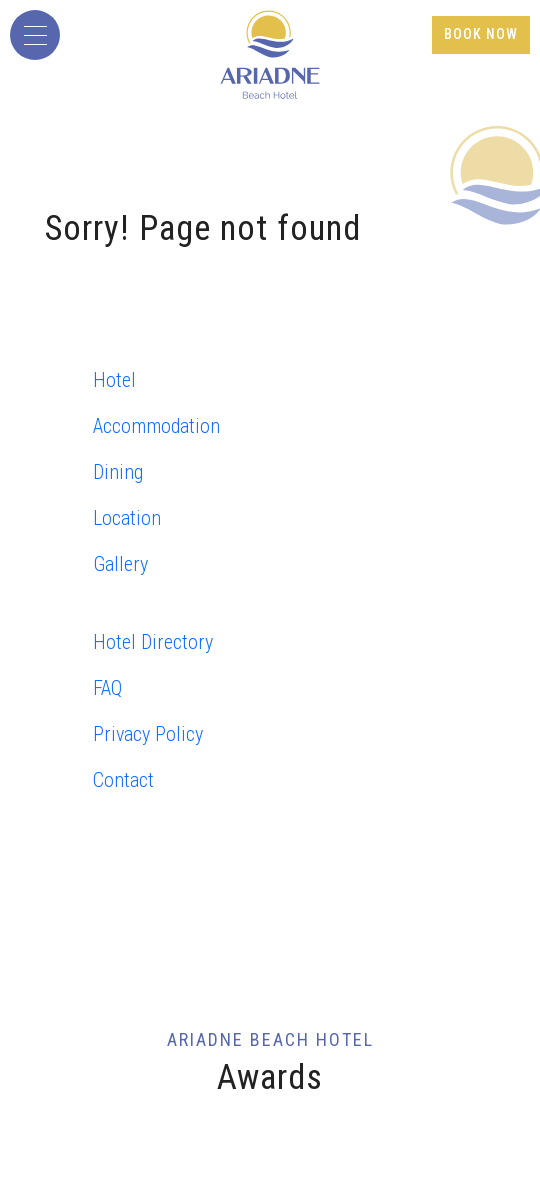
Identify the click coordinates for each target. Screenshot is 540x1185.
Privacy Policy (148, 734)
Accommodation (156, 426)
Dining (118, 472)
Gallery (120, 564)
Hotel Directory (153, 642)
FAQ (107, 688)
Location (127, 518)
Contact (123, 780)
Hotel (114, 380)
